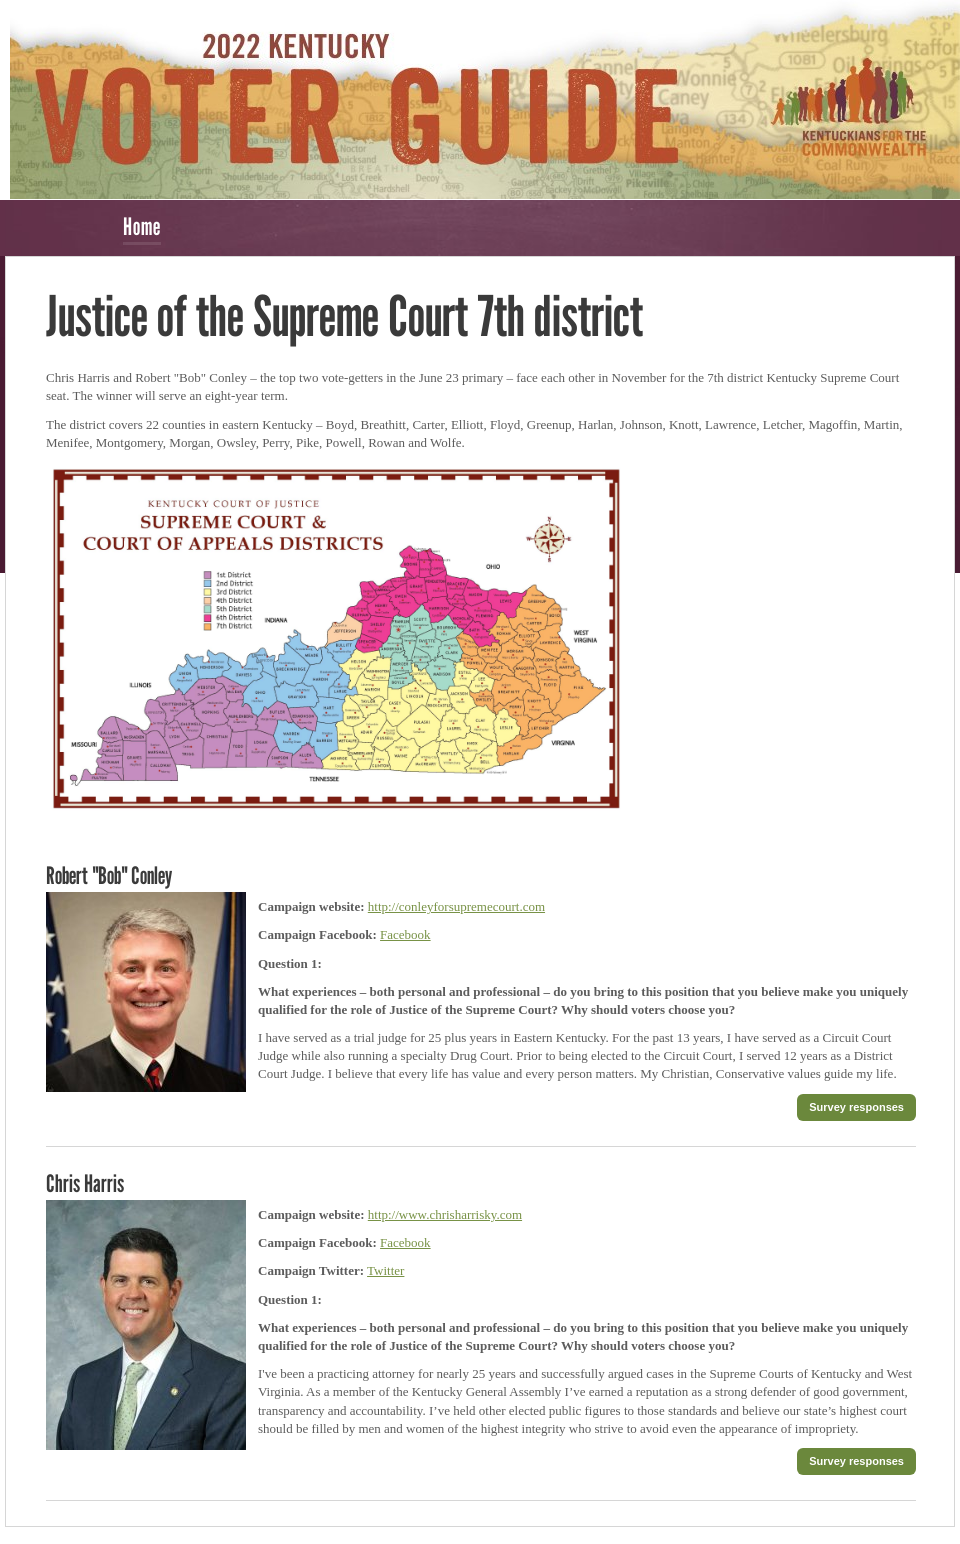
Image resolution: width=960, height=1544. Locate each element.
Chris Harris (85, 1183)
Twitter (385, 1270)
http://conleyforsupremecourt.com (456, 906)
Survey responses (856, 1107)
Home (142, 226)
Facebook (405, 934)
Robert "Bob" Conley (109, 875)
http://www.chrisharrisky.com (445, 1214)
